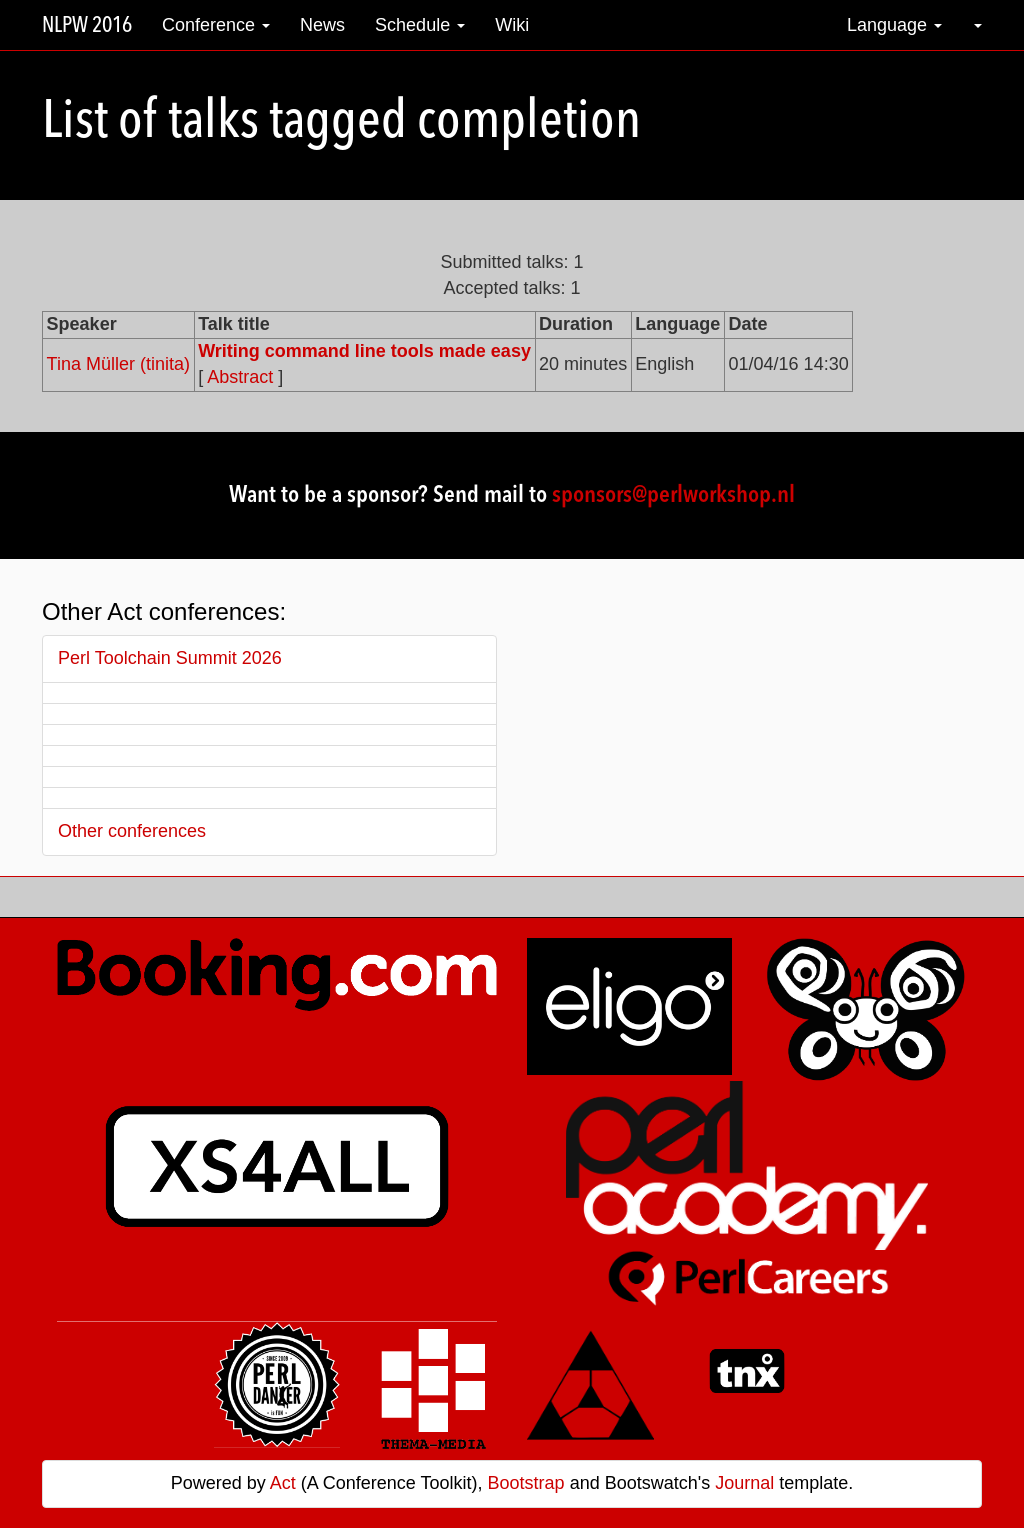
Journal (744, 1483)
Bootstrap (526, 1483)
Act (283, 1483)
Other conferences (132, 831)
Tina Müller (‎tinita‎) (118, 364)
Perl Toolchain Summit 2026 (170, 658)
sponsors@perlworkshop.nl (673, 496)
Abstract (240, 377)
